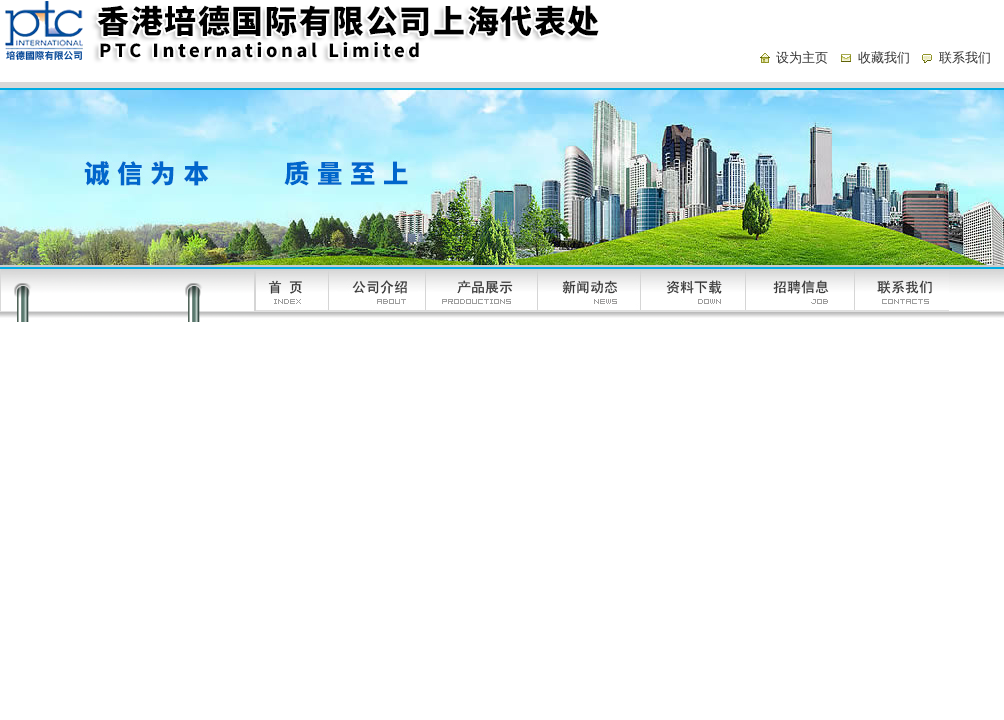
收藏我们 (884, 57)
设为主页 (802, 57)
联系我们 (965, 57)
